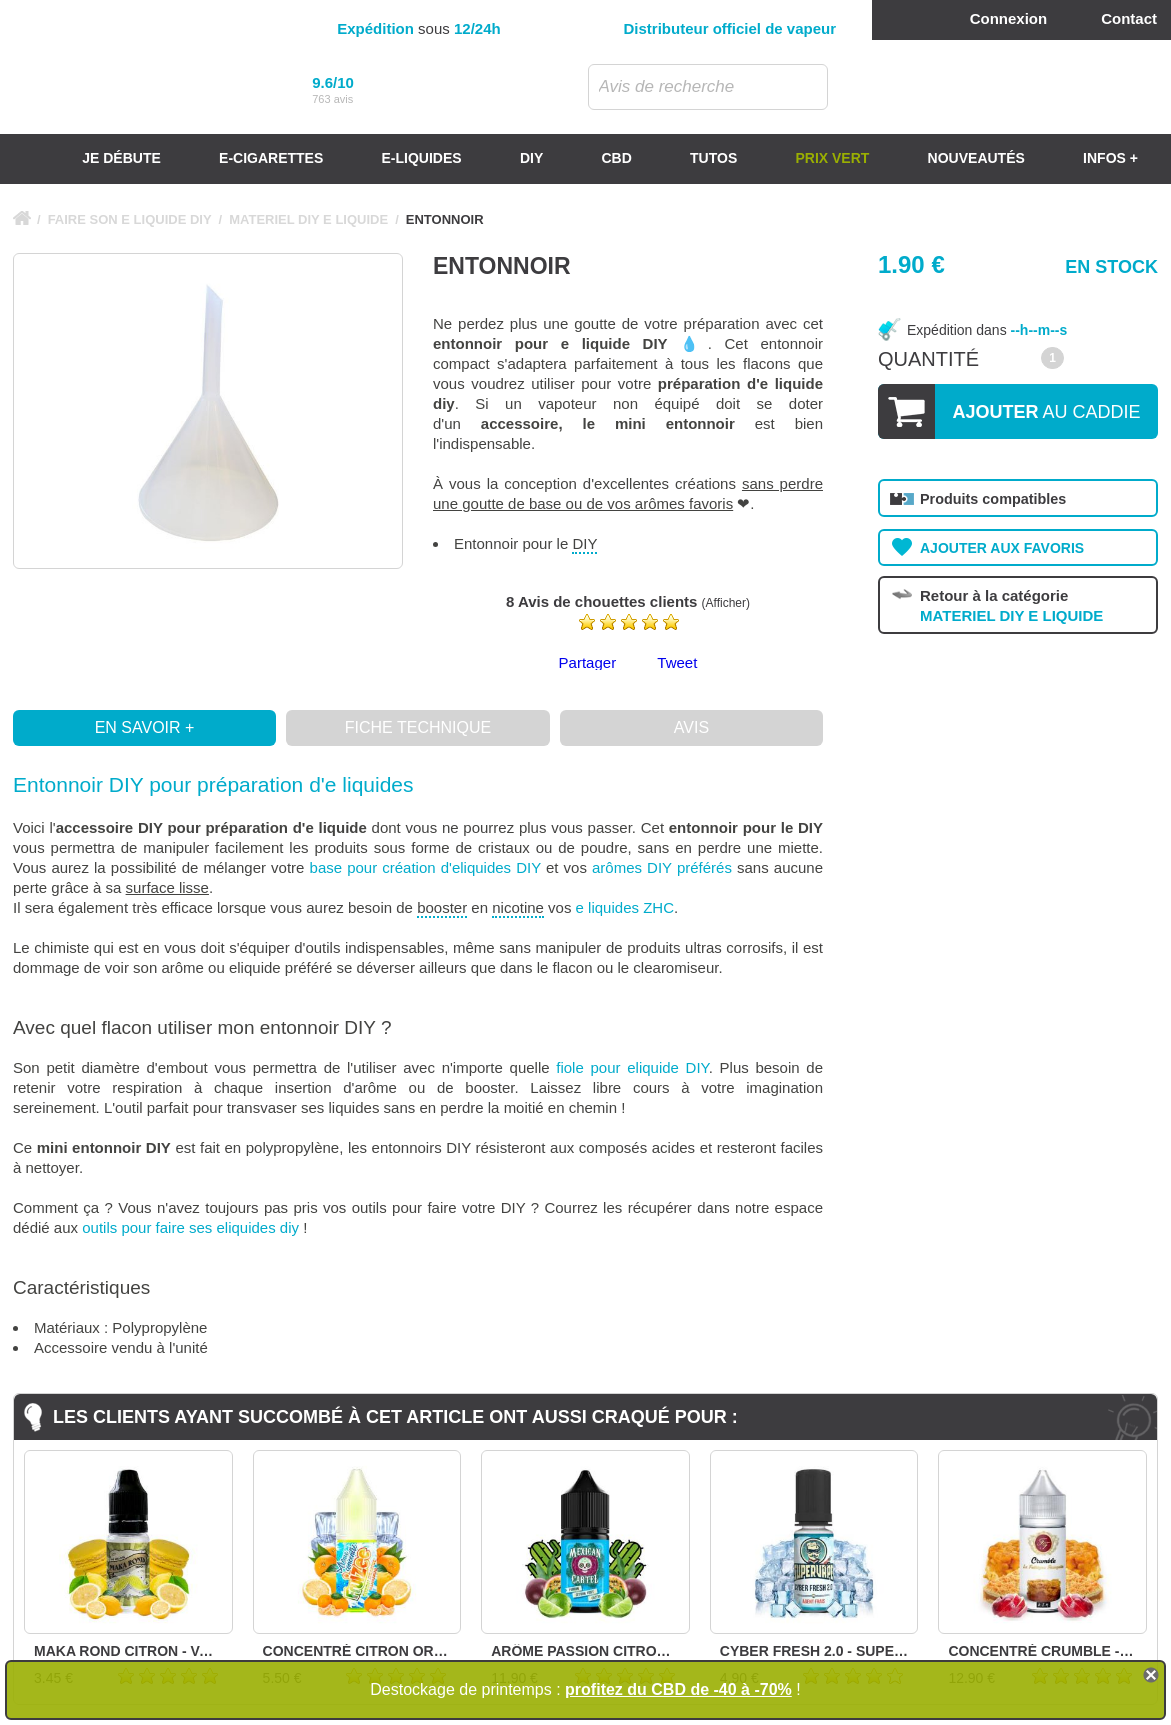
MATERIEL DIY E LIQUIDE (308, 219)
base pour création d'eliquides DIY (425, 867)
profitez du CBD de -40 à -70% (678, 1689)
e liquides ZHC (625, 907)
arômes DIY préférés (662, 867)
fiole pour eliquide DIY (632, 1067)
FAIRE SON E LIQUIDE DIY (130, 219)
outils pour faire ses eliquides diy (190, 1227)
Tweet (677, 662)
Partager (588, 662)
